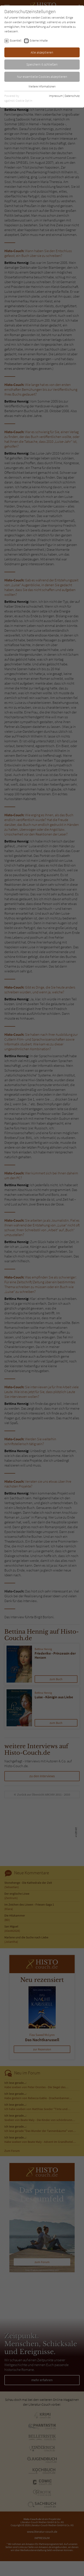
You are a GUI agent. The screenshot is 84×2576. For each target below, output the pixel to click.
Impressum (56, 96)
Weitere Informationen (42, 86)
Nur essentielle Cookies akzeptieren (42, 76)
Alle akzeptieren (42, 52)
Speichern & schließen (42, 64)
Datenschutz (72, 96)
